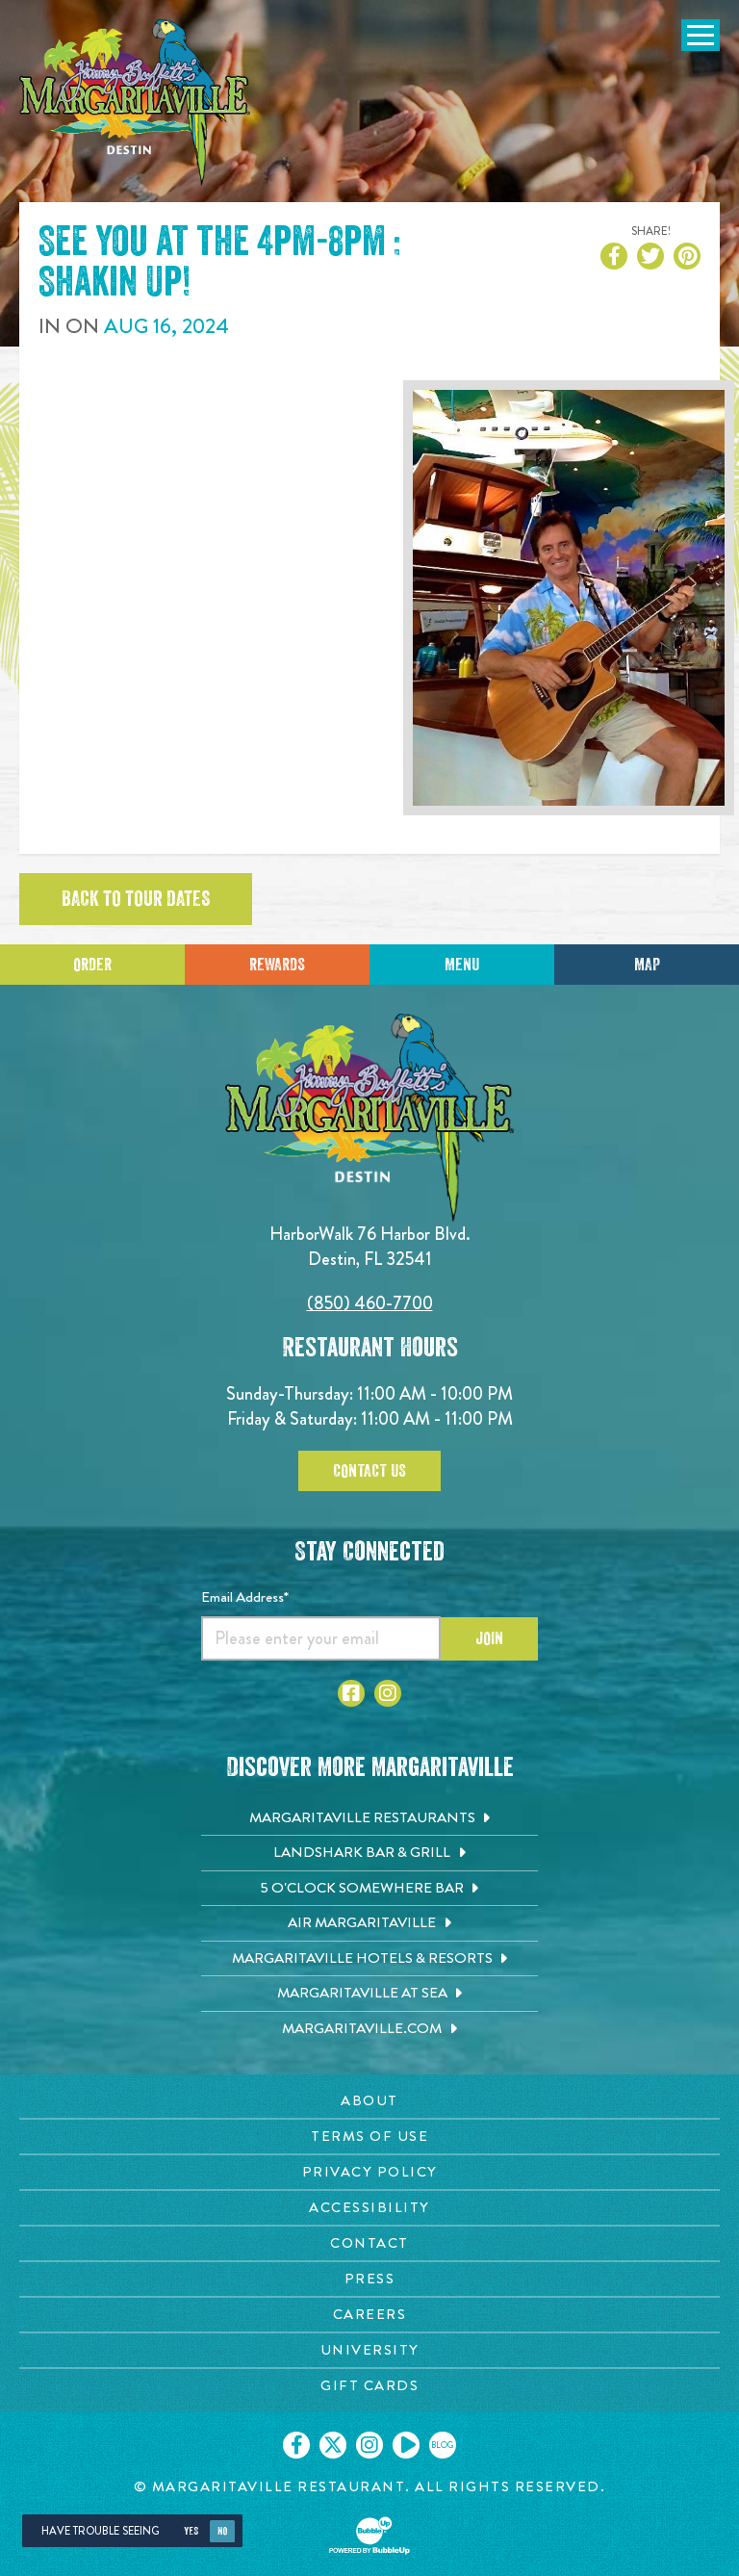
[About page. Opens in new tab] (369, 2101)
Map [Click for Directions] (647, 964)
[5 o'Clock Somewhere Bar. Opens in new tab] (369, 1888)
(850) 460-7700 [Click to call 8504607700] (370, 1303)
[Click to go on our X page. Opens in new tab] (332, 2445)
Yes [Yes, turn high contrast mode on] (191, 2531)
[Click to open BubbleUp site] (369, 2535)
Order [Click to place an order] (92, 964)
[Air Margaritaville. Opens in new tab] (369, 1923)
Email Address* (245, 1597)
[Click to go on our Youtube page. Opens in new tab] (406, 2445)
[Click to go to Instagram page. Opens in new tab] (387, 1693)
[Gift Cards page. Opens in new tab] (369, 2386)
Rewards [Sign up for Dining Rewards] (277, 964)
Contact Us (369, 1471)
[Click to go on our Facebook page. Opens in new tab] (296, 2445)
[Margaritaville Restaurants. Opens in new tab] (369, 1818)
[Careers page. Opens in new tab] (369, 2314)
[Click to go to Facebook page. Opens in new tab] (351, 1693)
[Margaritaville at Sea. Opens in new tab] (369, 1993)
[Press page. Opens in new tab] (369, 2279)
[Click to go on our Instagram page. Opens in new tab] (369, 2445)
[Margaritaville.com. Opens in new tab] (369, 2029)
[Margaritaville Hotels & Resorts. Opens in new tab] (369, 1959)
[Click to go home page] (134, 102)
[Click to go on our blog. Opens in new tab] (442, 2445)
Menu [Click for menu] (462, 964)
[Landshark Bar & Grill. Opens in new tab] (369, 1853)
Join (489, 1638)
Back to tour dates (136, 899)
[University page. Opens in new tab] (369, 2350)
